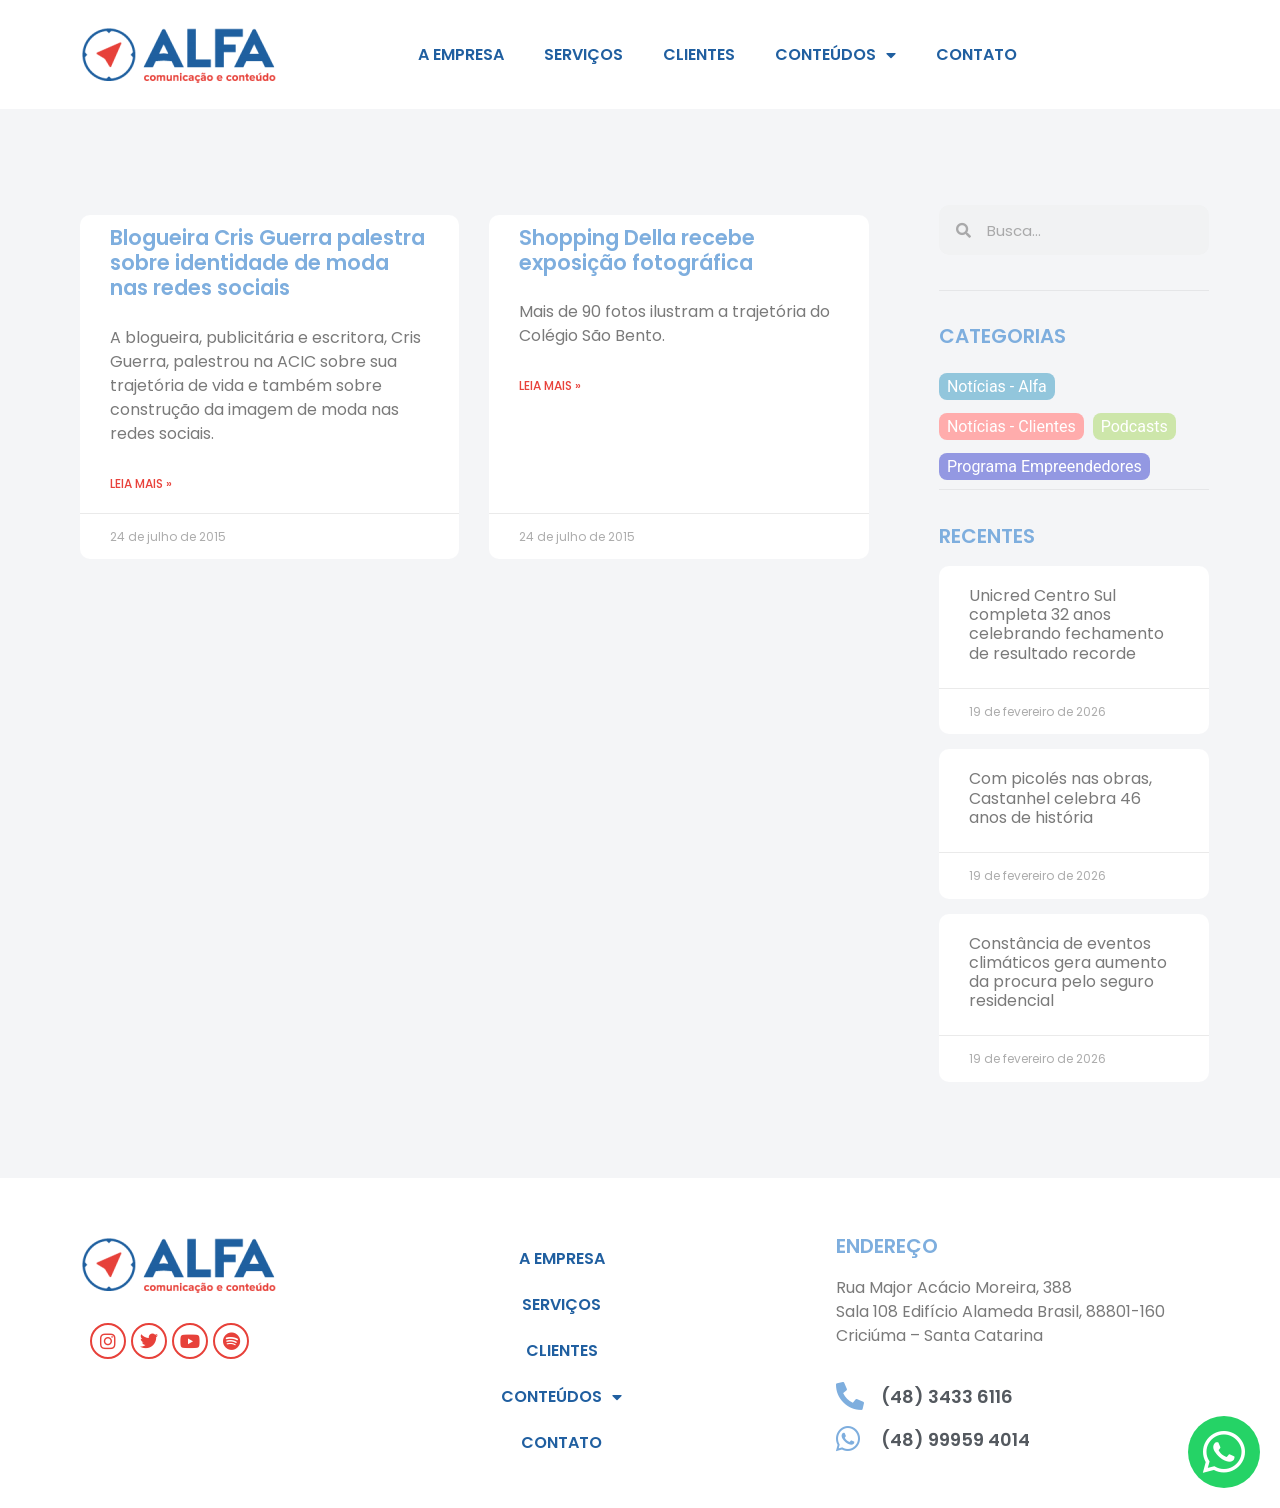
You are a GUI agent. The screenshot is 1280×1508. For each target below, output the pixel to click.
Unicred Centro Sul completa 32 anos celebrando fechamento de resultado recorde (1066, 624)
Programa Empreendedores (1044, 466)
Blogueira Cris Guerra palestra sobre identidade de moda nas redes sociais (267, 262)
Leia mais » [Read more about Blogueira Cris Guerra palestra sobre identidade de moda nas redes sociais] (141, 483)
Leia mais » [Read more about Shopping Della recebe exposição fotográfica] (550, 385)
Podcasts (1134, 426)
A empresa (461, 54)
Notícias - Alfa (997, 386)
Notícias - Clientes (1011, 426)
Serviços (583, 54)
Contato (976, 54)
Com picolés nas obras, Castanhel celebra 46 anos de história (1060, 797)
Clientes (699, 54)
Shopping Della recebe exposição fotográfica (637, 250)
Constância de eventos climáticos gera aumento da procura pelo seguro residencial (1068, 972)
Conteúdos (835, 55)
